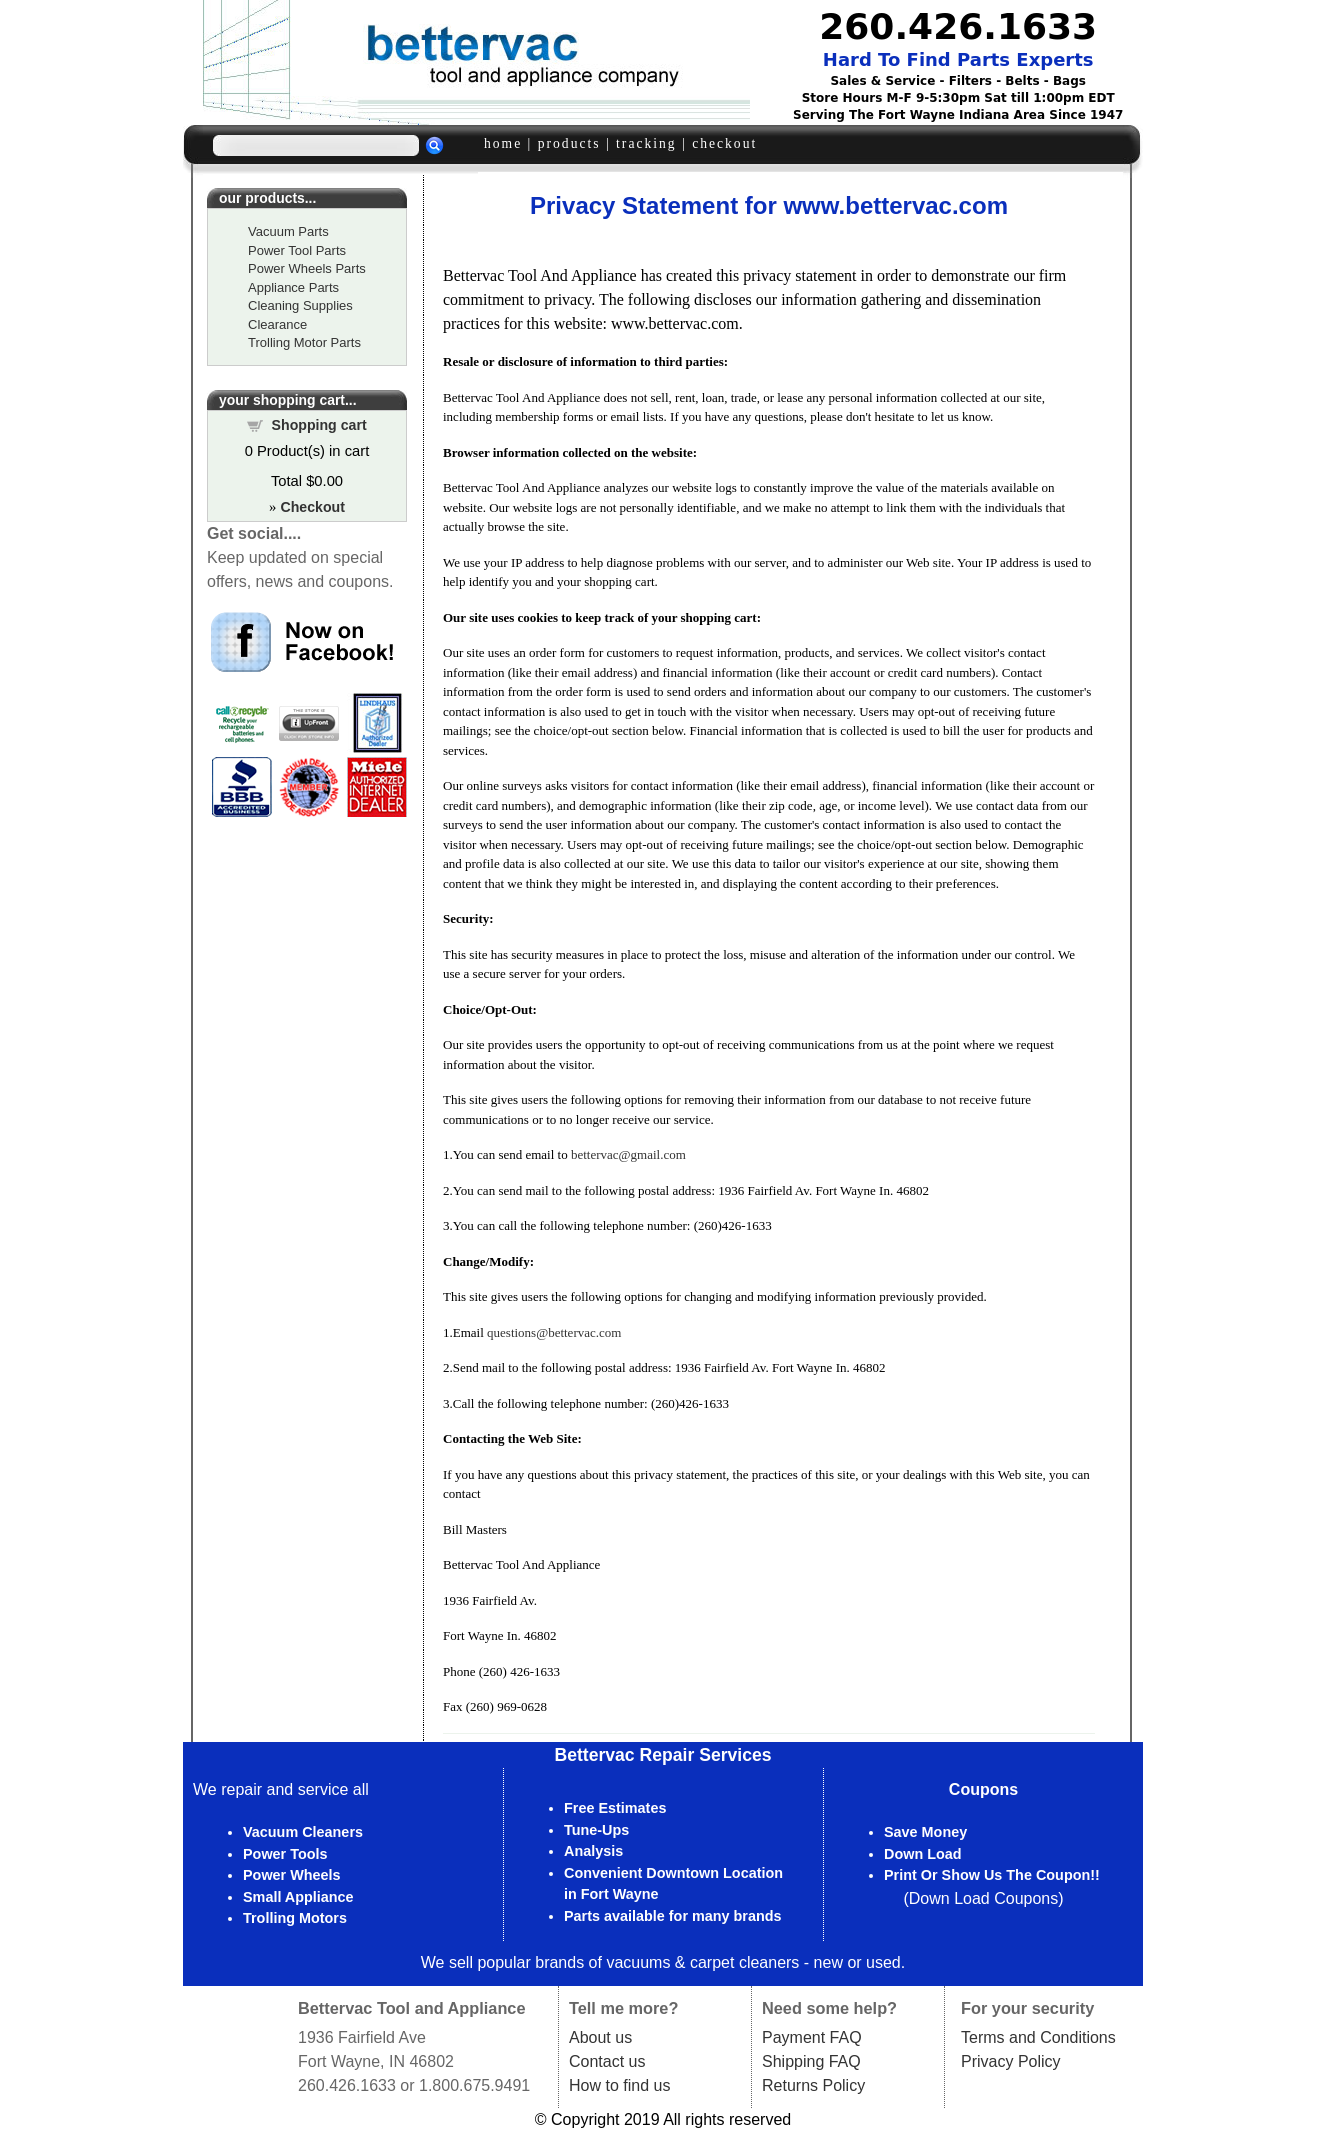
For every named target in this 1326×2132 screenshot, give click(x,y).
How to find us (619, 2085)
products (569, 143)
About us (600, 2037)
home (503, 143)
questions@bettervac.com (554, 1332)
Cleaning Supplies (300, 305)
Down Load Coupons (983, 1898)
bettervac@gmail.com (628, 1154)
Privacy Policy (1011, 2061)
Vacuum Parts (288, 231)
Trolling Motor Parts (304, 342)
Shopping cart (319, 425)
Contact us (607, 2061)
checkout (724, 143)
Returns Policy (813, 2085)
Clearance (277, 324)
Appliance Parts (293, 287)
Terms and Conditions (1038, 2037)
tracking (646, 143)
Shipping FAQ (811, 2061)
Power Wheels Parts (307, 268)
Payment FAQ (812, 2037)
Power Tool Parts (297, 250)
